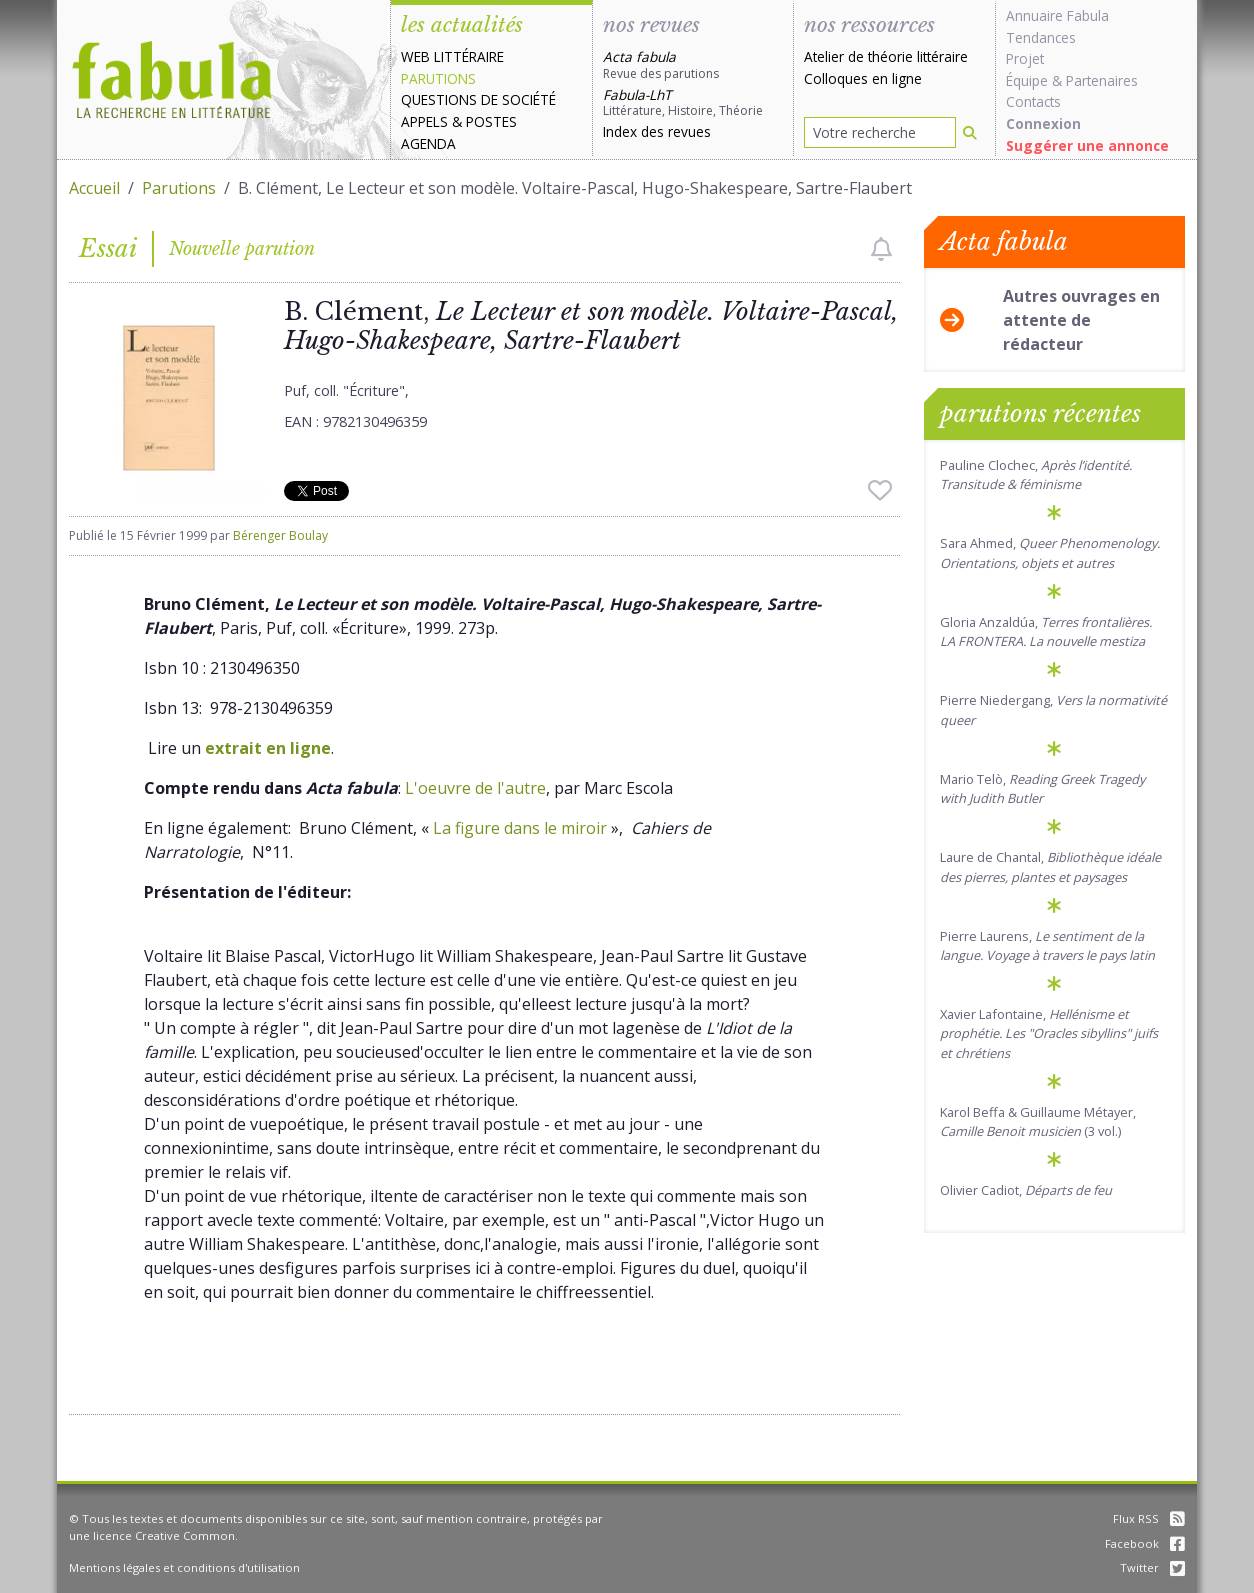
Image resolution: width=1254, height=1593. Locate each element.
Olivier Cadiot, (1026, 1190)
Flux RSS (1149, 1518)
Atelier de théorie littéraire (886, 56)
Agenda (428, 143)
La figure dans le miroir (520, 828)
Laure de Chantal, (1050, 866)
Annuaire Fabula (1057, 15)
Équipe (1027, 80)
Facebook (1145, 1543)
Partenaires (1102, 80)
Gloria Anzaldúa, (1046, 631)
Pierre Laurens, (1047, 945)
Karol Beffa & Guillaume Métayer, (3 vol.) (1038, 1121)
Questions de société (478, 99)
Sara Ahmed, (1050, 552)
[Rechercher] (970, 132)
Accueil (94, 188)
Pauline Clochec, (1036, 474)
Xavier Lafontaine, (1049, 1033)
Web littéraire (452, 56)
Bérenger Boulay (280, 535)
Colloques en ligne (863, 78)
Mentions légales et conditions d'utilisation (184, 1567)
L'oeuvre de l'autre (475, 788)
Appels (424, 121)
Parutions (438, 78)
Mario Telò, (1042, 788)
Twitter (1152, 1567)
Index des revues (657, 131)
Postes (491, 121)
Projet (1025, 58)
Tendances (1041, 37)
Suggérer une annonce (1087, 145)
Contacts (1033, 101)
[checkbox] (881, 249)
